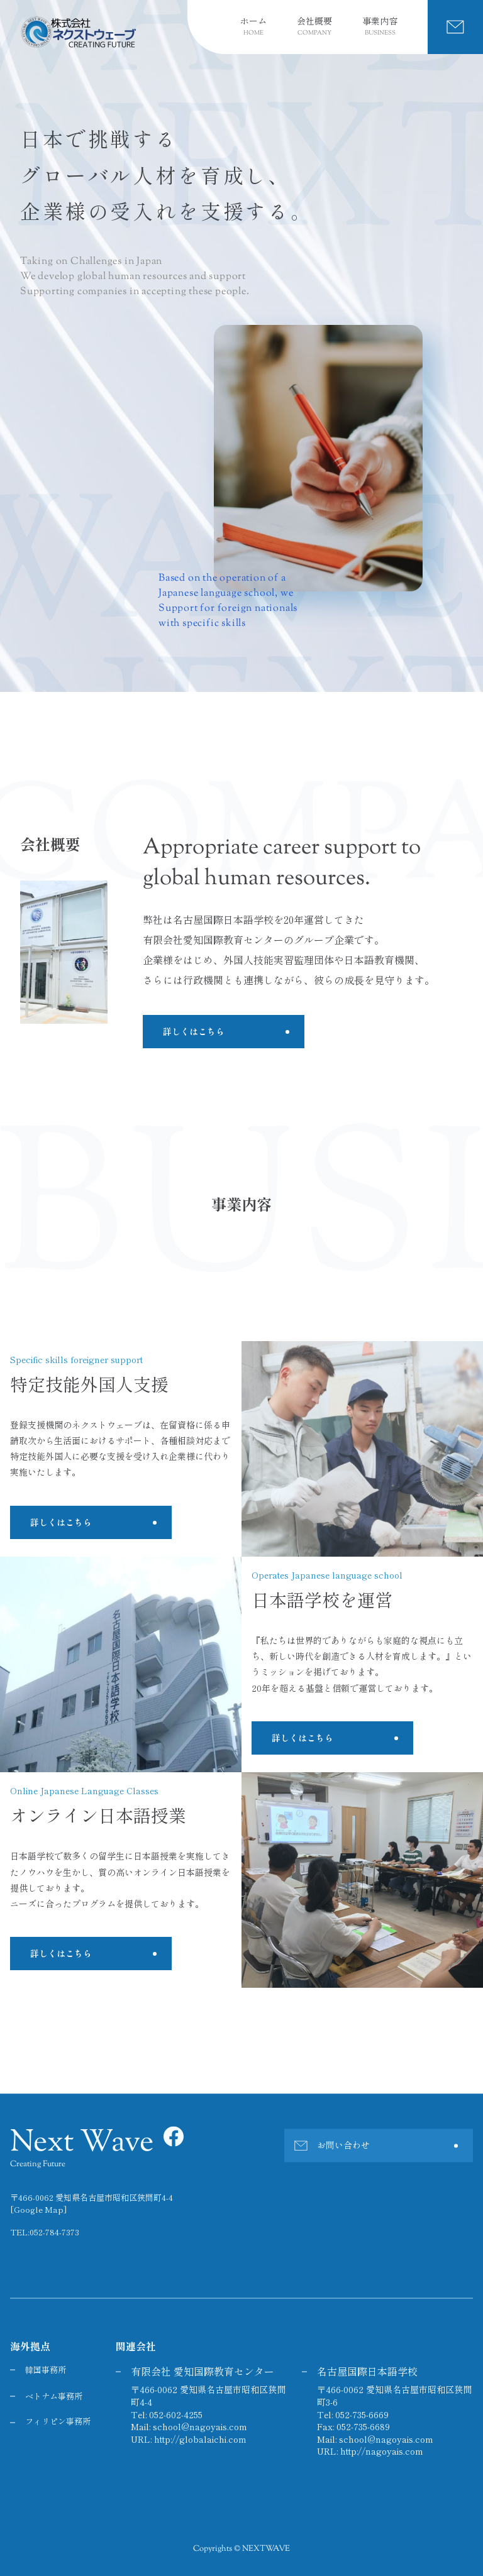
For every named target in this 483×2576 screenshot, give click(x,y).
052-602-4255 (176, 2414)
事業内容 (379, 27)
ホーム (253, 27)
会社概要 (314, 27)
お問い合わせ (343, 2145)
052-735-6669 (362, 2414)
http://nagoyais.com (381, 2451)
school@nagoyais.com (200, 2427)
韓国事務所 (45, 2370)
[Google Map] (38, 2210)
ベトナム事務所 (53, 2397)
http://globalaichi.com (200, 2439)
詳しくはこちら (194, 1031)
